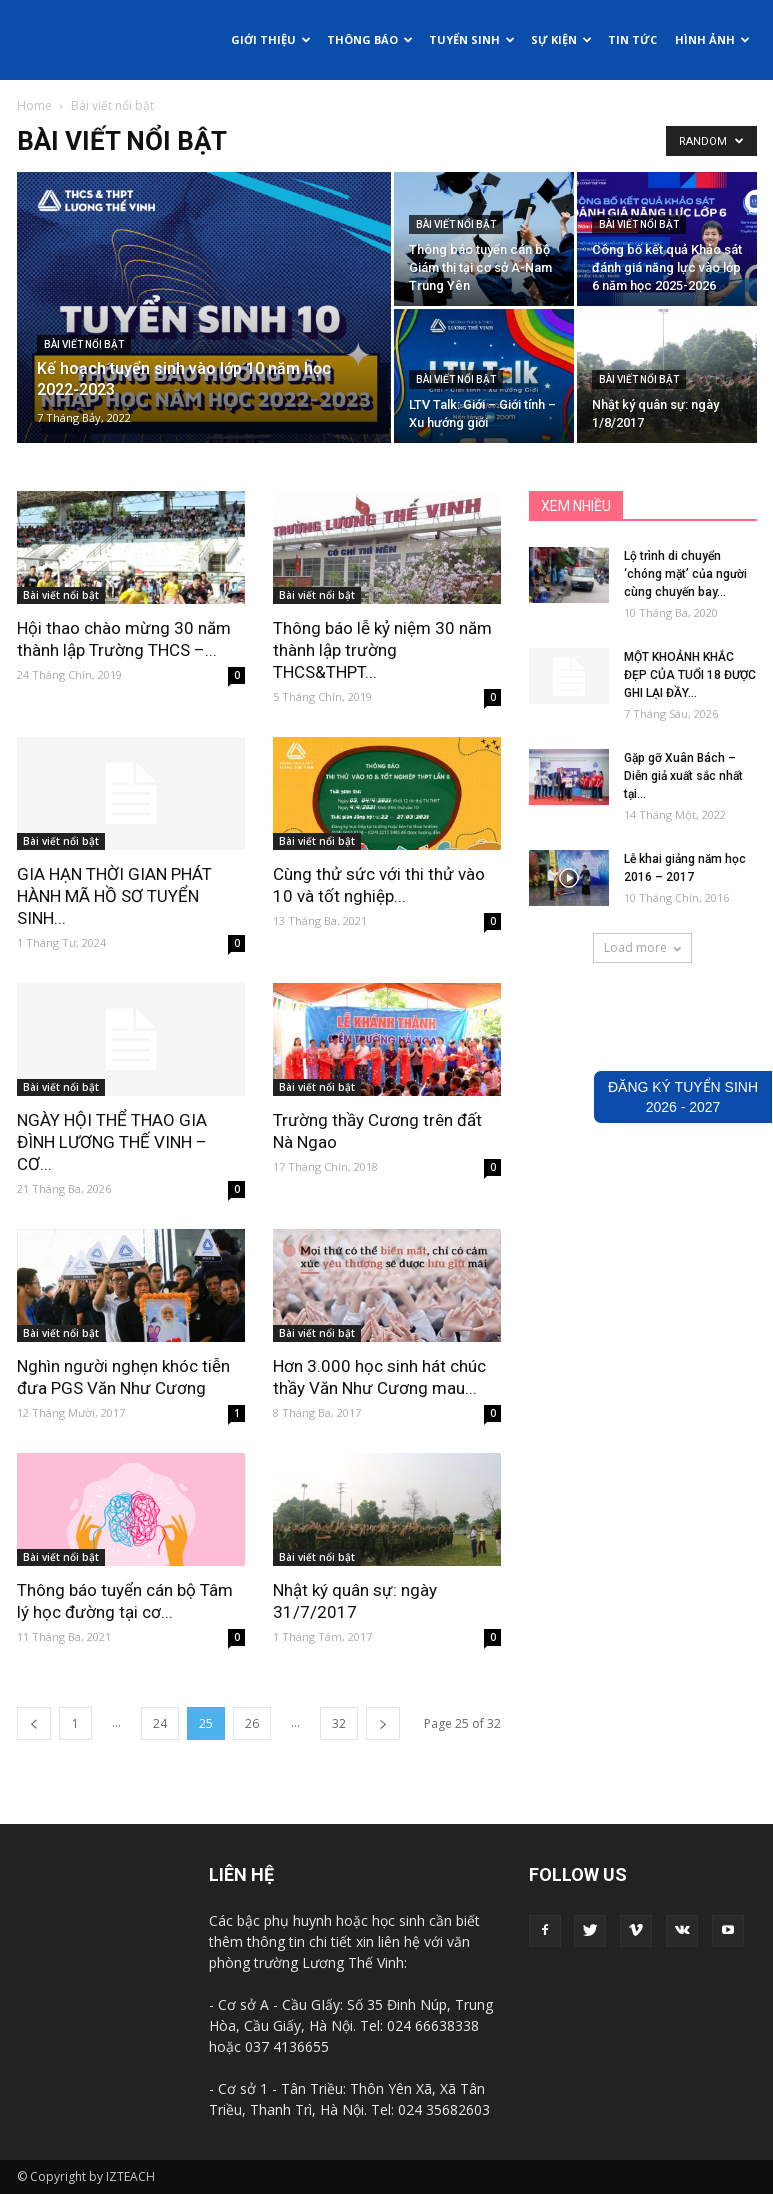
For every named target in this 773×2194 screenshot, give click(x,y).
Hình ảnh (712, 39)
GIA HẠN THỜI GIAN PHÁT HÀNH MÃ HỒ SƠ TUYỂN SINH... (114, 896)
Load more (642, 947)
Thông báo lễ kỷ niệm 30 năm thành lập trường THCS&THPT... (382, 650)
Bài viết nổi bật (84, 344)
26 (252, 1723)
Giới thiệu (271, 39)
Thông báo (370, 39)
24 (160, 1723)
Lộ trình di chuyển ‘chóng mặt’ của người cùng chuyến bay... (685, 574)
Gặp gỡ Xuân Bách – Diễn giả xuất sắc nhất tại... (683, 776)
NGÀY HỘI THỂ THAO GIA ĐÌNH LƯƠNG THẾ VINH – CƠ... (112, 1142)
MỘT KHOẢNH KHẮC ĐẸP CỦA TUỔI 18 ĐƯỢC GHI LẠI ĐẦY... (690, 675)
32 (339, 1723)
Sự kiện (561, 39)
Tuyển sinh (472, 39)
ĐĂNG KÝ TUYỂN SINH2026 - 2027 (683, 1097)
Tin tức (632, 39)
